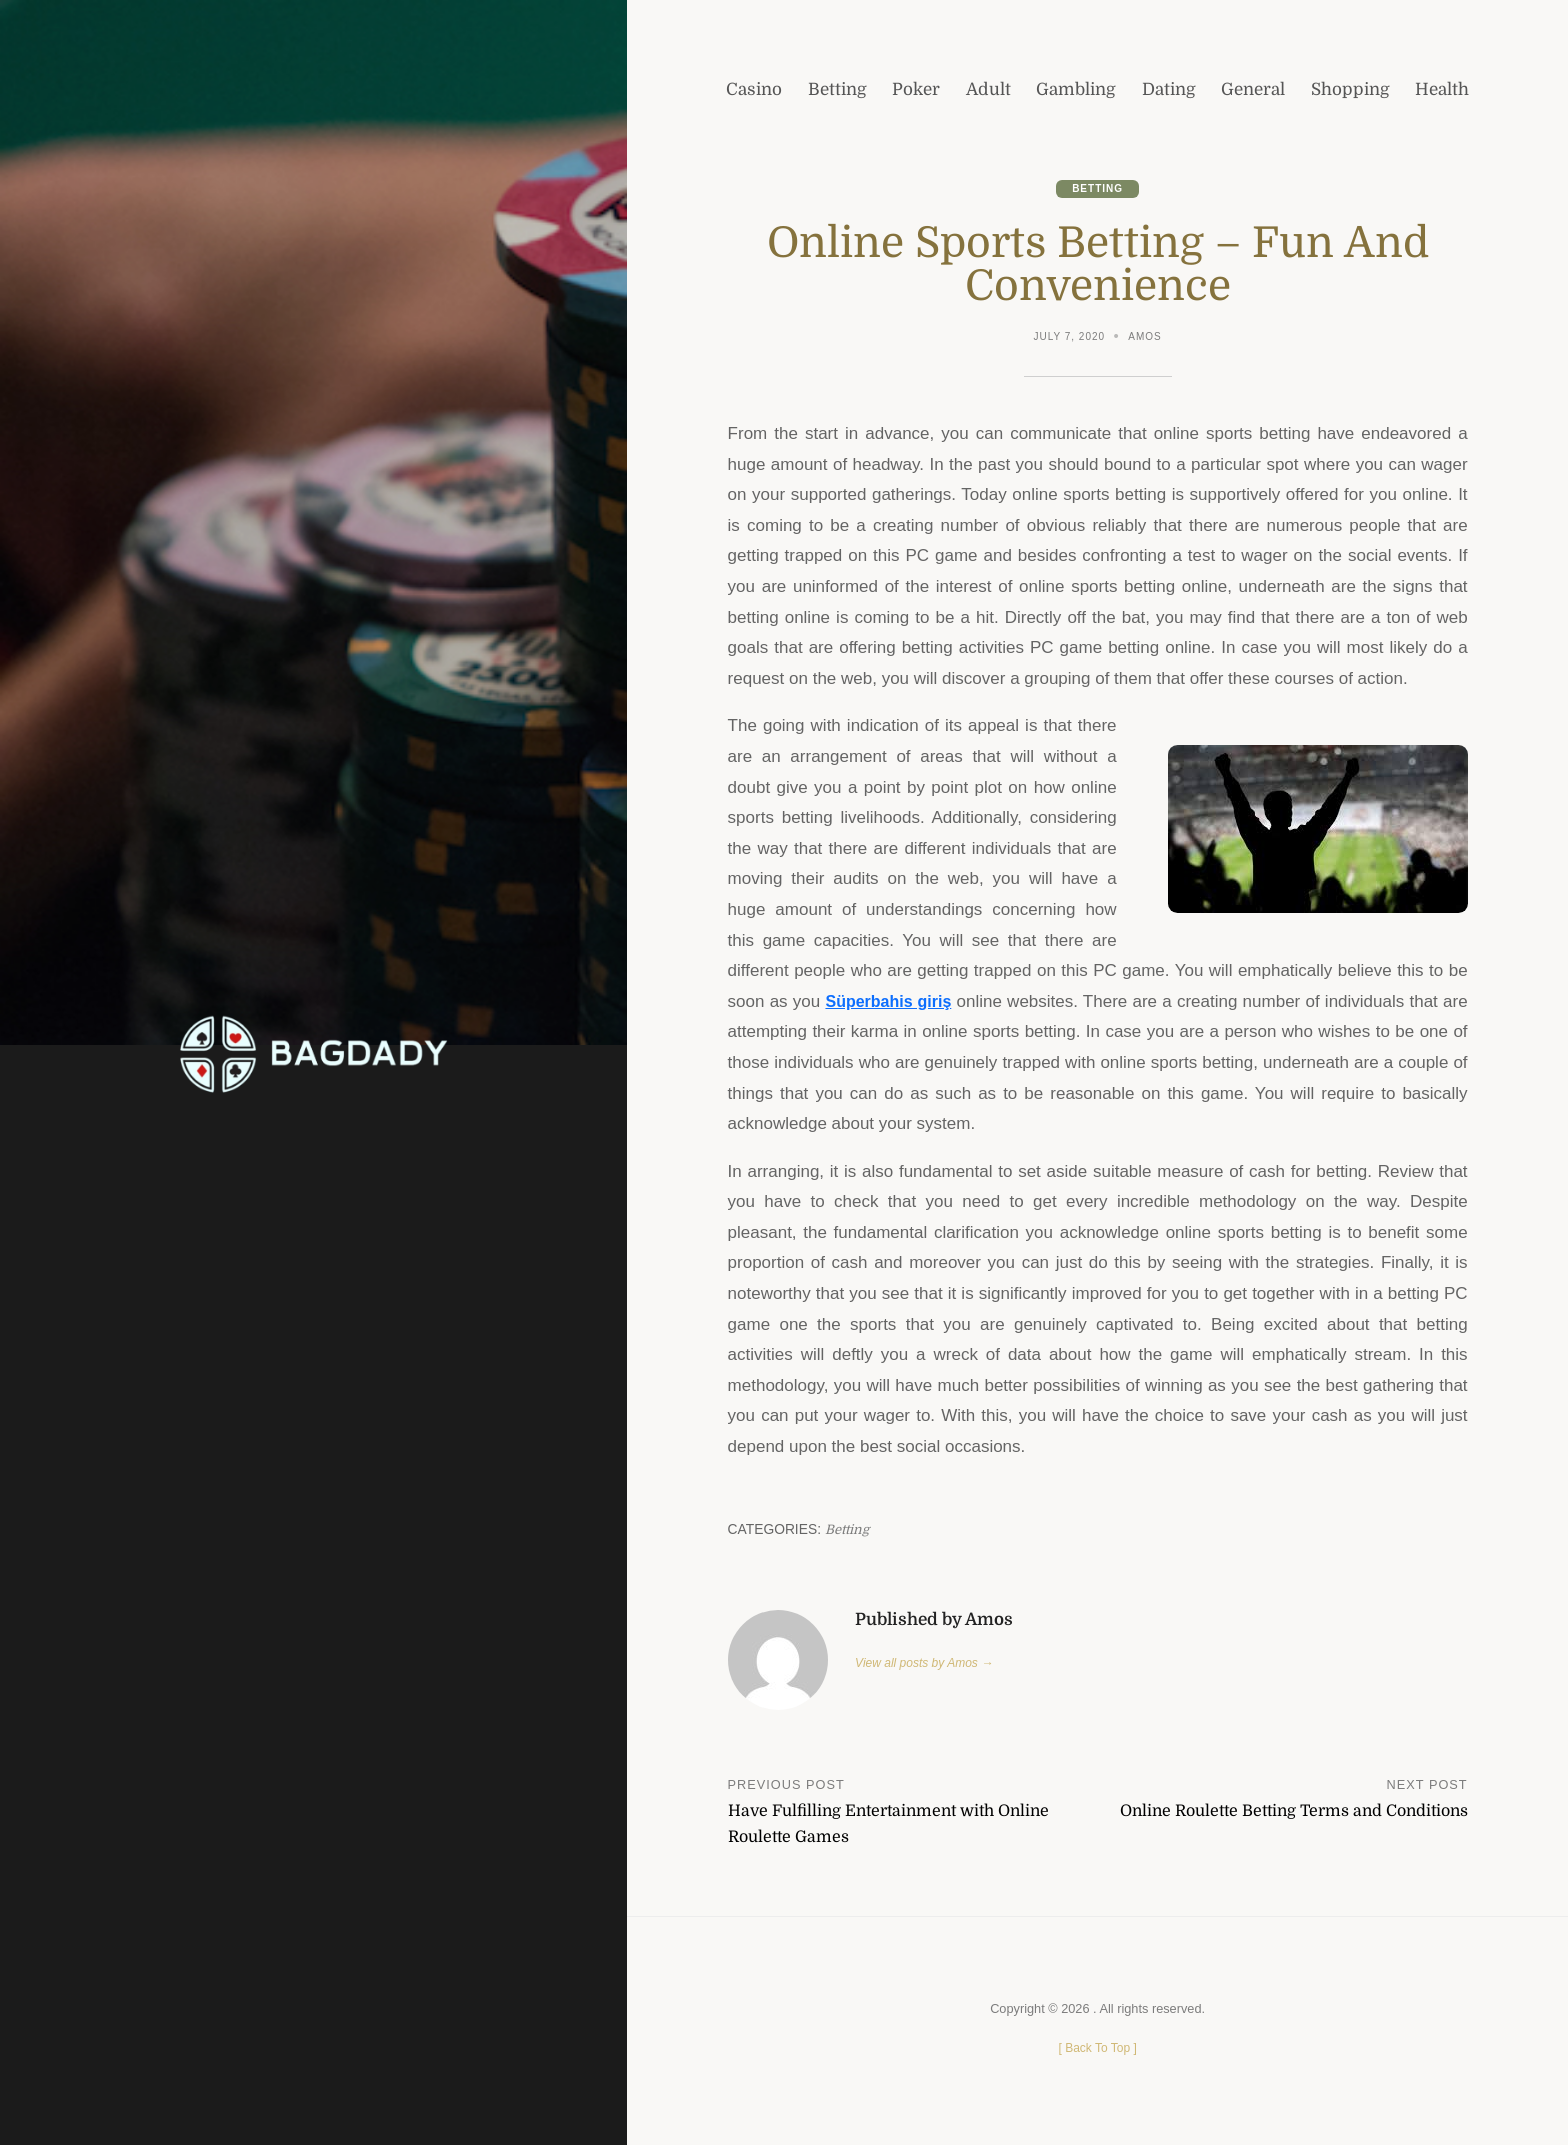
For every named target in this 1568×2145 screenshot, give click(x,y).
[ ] (1097, 2050)
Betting (1098, 189)
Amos (1146, 339)
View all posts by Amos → (928, 1664)
